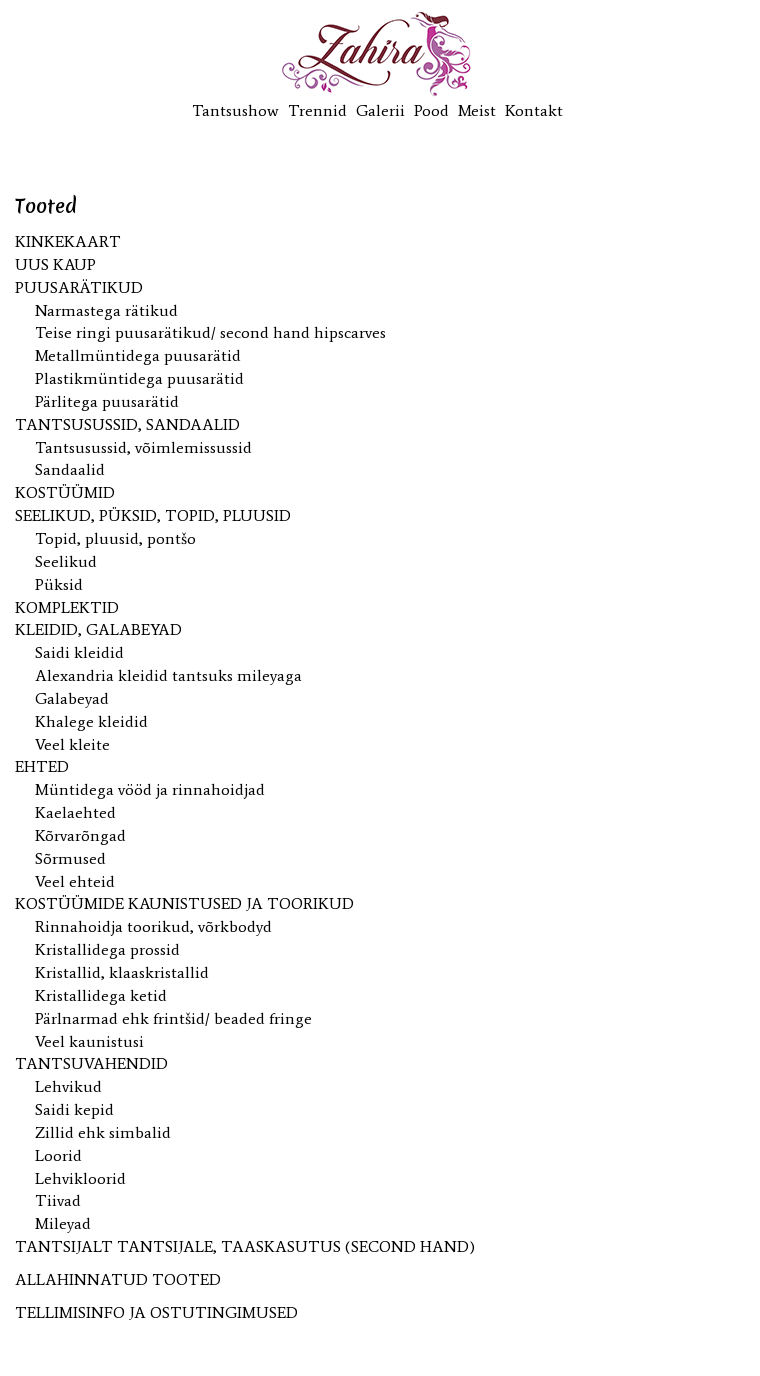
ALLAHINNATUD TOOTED (118, 1279)
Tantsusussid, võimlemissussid (143, 447)
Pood (431, 110)
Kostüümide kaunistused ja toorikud (184, 903)
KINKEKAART (68, 241)
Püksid (59, 584)
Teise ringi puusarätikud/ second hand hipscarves (210, 332)
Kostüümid (65, 492)
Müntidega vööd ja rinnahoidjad (150, 789)
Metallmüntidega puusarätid (138, 355)
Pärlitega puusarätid (107, 401)
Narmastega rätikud (106, 310)
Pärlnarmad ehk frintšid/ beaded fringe (173, 1018)
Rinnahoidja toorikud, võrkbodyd (153, 926)
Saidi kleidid (79, 652)
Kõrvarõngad (80, 835)
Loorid (58, 1155)
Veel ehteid (75, 881)
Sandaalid (70, 469)
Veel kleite (72, 744)
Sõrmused (70, 858)
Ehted (42, 766)
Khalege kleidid (91, 721)
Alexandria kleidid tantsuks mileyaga (168, 675)
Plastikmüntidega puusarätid (139, 378)
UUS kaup (55, 264)
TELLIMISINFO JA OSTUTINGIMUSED (156, 1312)
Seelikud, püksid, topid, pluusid (153, 515)
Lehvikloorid (80, 1178)
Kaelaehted (75, 812)
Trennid (317, 110)
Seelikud (66, 561)
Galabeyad (72, 698)
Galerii (380, 110)
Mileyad (63, 1223)
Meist (477, 110)
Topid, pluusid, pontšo (115, 538)
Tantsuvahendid (91, 1063)
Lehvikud (68, 1086)
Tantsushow (235, 110)
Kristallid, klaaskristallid (122, 972)
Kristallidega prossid (107, 949)
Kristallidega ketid (101, 995)
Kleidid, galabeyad (98, 629)
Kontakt (534, 110)
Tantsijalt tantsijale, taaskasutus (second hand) (245, 1246)
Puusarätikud (79, 287)
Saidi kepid (74, 1109)
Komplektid (67, 607)
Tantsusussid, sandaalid (127, 424)
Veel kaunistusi (89, 1041)
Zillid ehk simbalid (103, 1132)
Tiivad (58, 1200)
